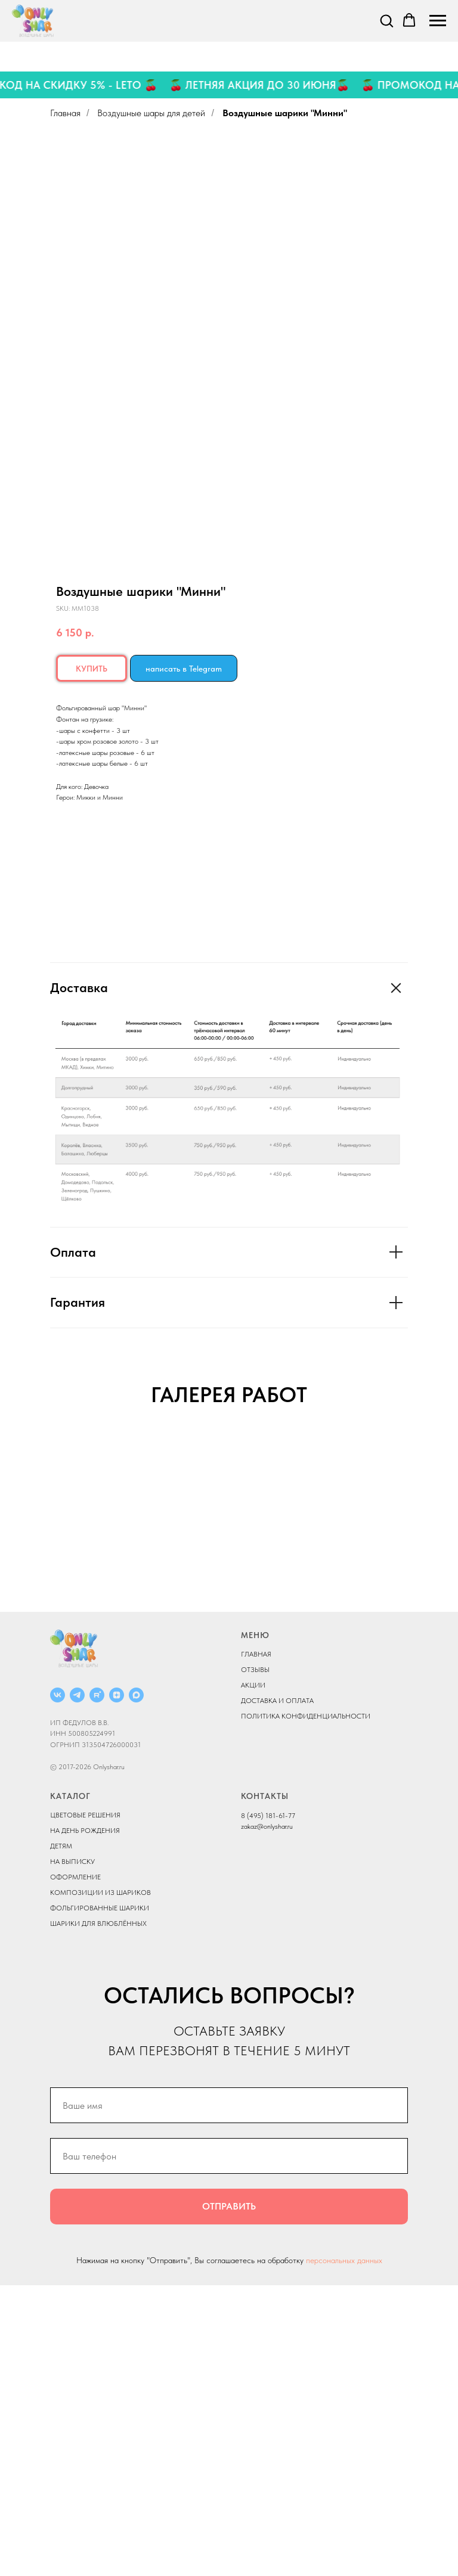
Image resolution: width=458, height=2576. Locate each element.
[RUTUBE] (96, 1985)
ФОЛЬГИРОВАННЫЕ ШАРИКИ (99, 2198)
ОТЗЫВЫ (255, 1960)
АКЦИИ (253, 1976)
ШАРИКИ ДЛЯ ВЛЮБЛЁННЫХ (98, 2214)
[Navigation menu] (437, 21)
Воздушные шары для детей (151, 113)
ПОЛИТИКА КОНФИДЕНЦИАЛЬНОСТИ (305, 2007)
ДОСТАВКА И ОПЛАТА (277, 1991)
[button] (386, 20)
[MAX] (136, 1985)
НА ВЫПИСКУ (72, 2152)
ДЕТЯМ (61, 2136)
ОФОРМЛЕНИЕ (75, 2167)
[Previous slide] (24, 1577)
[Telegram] (77, 1985)
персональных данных (344, 2551)
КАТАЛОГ (70, 2086)
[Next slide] (434, 1577)
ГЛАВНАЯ (256, 1945)
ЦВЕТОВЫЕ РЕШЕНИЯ (85, 2105)
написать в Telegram (184, 668)
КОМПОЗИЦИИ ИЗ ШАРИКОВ (100, 2183)
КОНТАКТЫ (265, 2086)
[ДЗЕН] (116, 1985)
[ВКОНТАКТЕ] (57, 1985)
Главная (65, 113)
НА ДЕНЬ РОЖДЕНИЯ (85, 2121)
